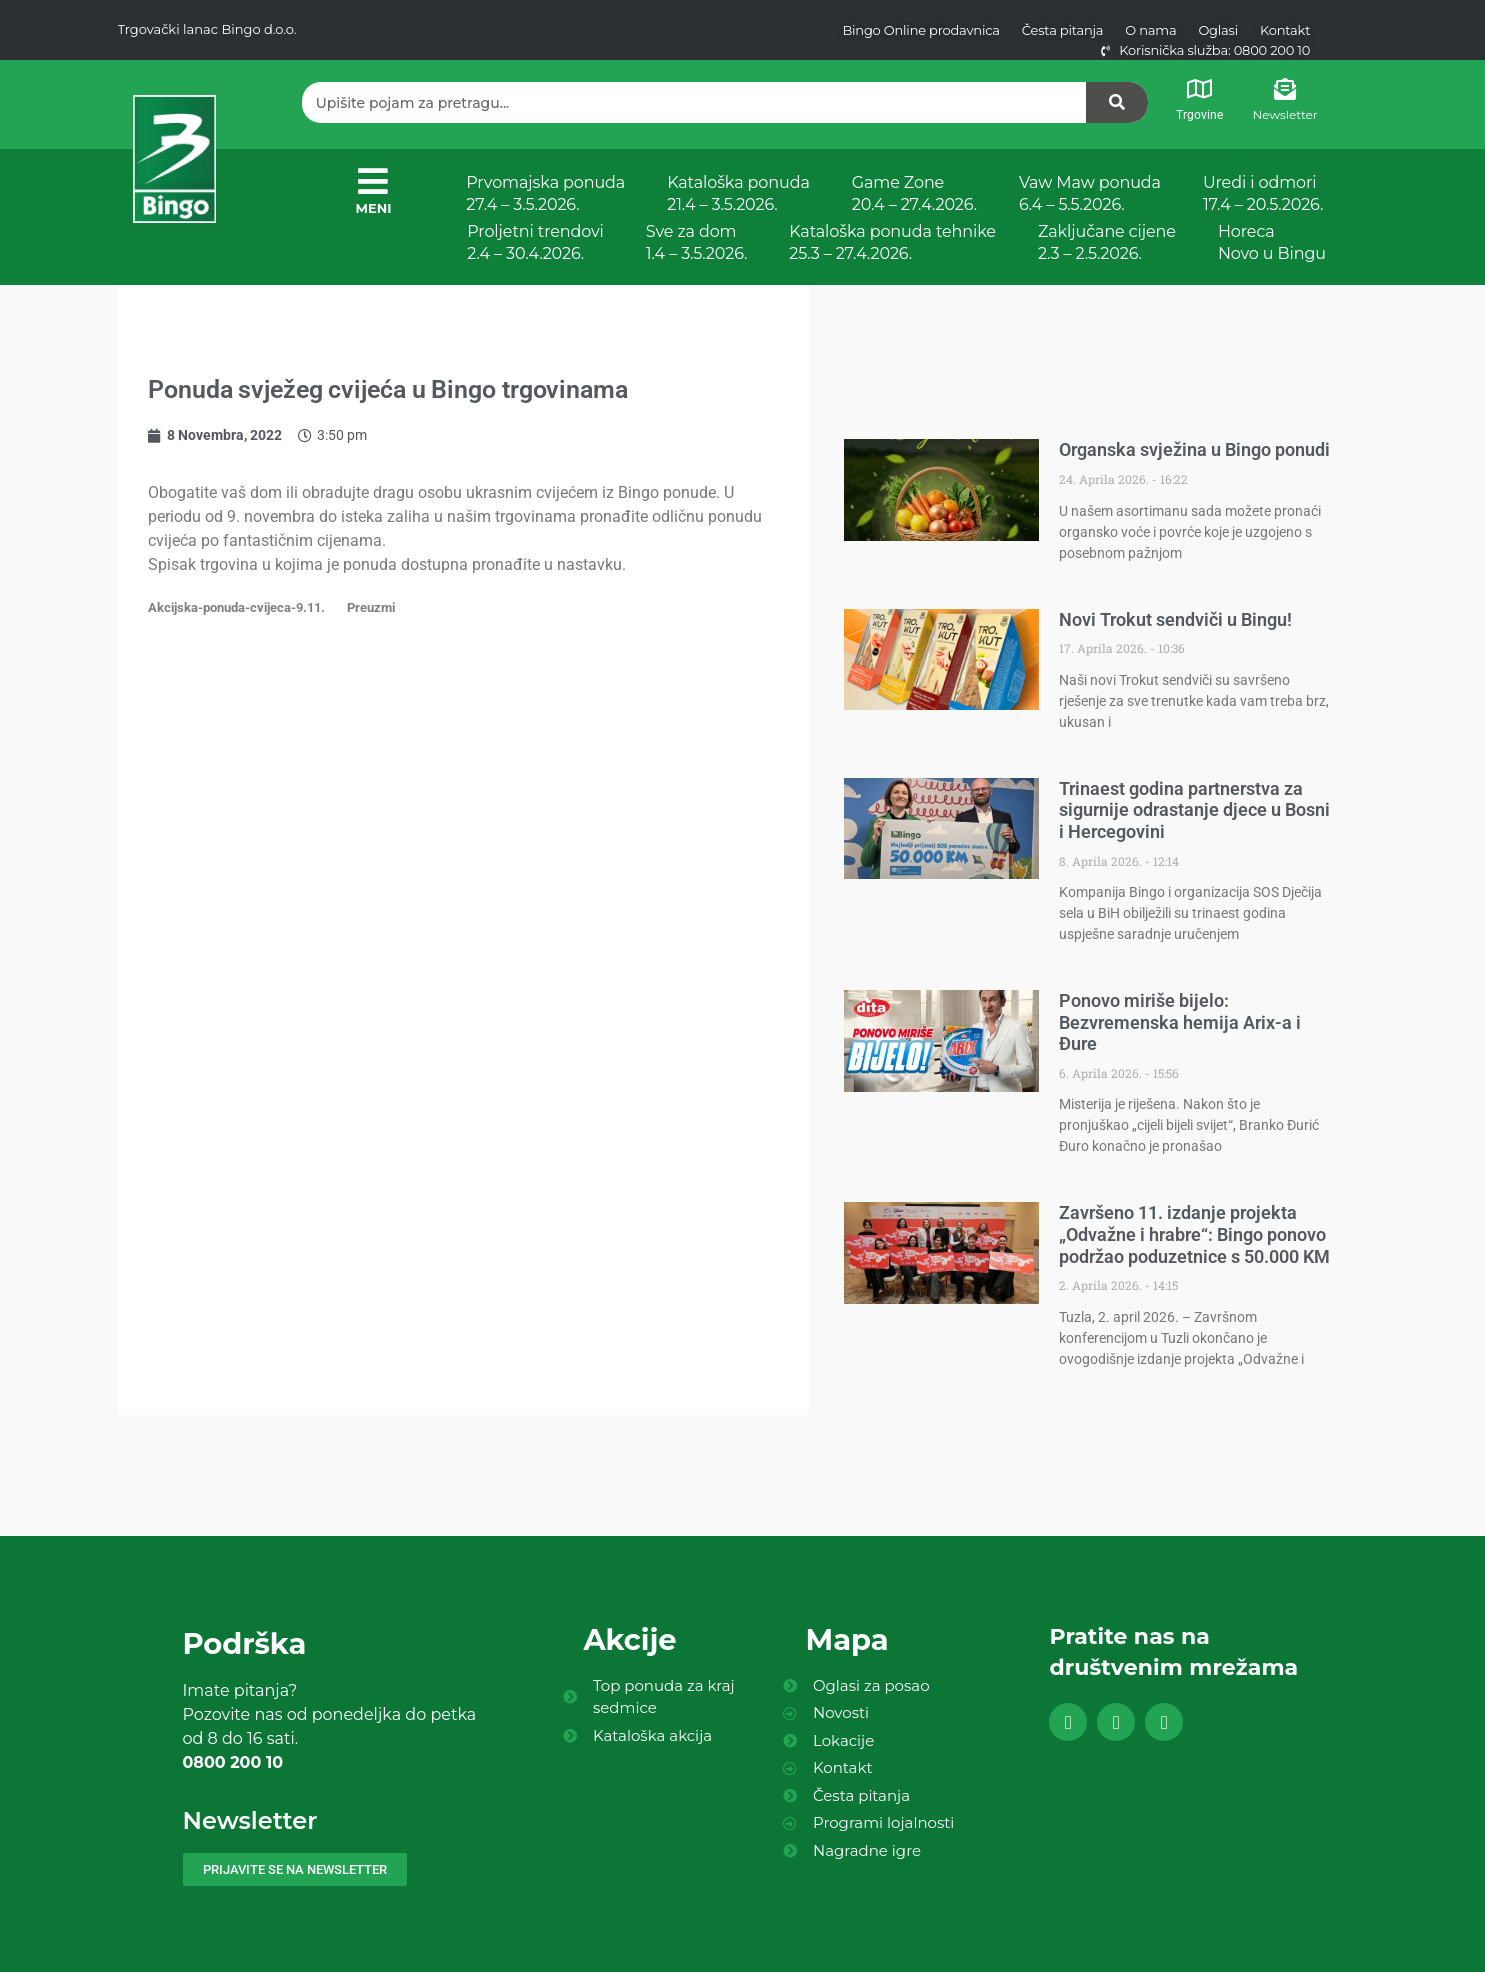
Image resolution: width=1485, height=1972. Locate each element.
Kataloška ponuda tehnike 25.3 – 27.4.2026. (892, 242)
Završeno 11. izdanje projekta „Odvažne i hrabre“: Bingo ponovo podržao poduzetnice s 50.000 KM (1194, 1234)
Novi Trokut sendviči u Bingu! (1175, 619)
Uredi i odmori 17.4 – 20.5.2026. (1263, 193)
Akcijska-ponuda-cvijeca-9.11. (236, 607)
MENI (374, 208)
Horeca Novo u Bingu (1272, 242)
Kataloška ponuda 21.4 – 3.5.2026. (738, 193)
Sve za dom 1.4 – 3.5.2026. (696, 242)
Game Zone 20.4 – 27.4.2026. (914, 193)
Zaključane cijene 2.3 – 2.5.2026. (1107, 242)
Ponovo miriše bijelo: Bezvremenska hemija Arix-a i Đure (1180, 1022)
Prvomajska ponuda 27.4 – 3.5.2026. (545, 193)
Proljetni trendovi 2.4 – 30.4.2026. (535, 242)
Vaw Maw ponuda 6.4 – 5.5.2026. (1090, 193)
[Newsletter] (1285, 89)
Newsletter (1285, 114)
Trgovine (1199, 115)
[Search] (1117, 102)
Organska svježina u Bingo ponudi (1194, 449)
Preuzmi (371, 607)
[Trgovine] (1199, 89)
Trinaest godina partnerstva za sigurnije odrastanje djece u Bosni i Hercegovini (1194, 810)
